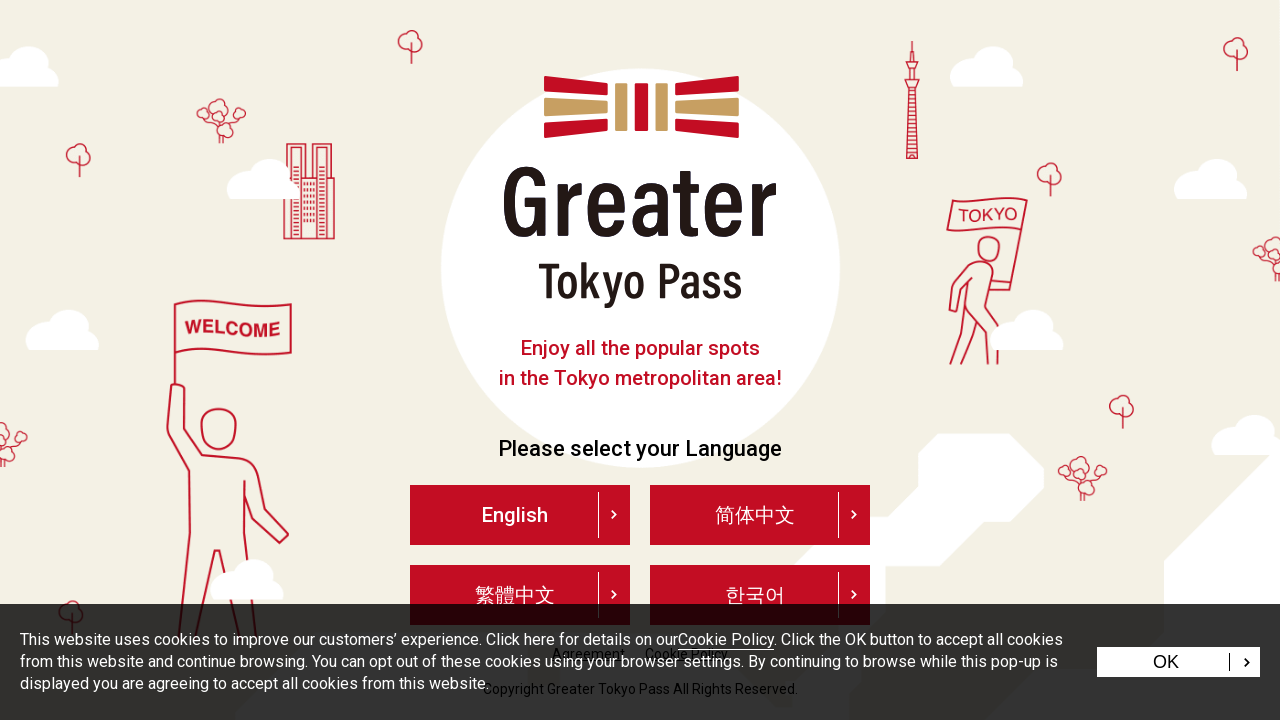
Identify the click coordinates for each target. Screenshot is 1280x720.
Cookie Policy (726, 639)
